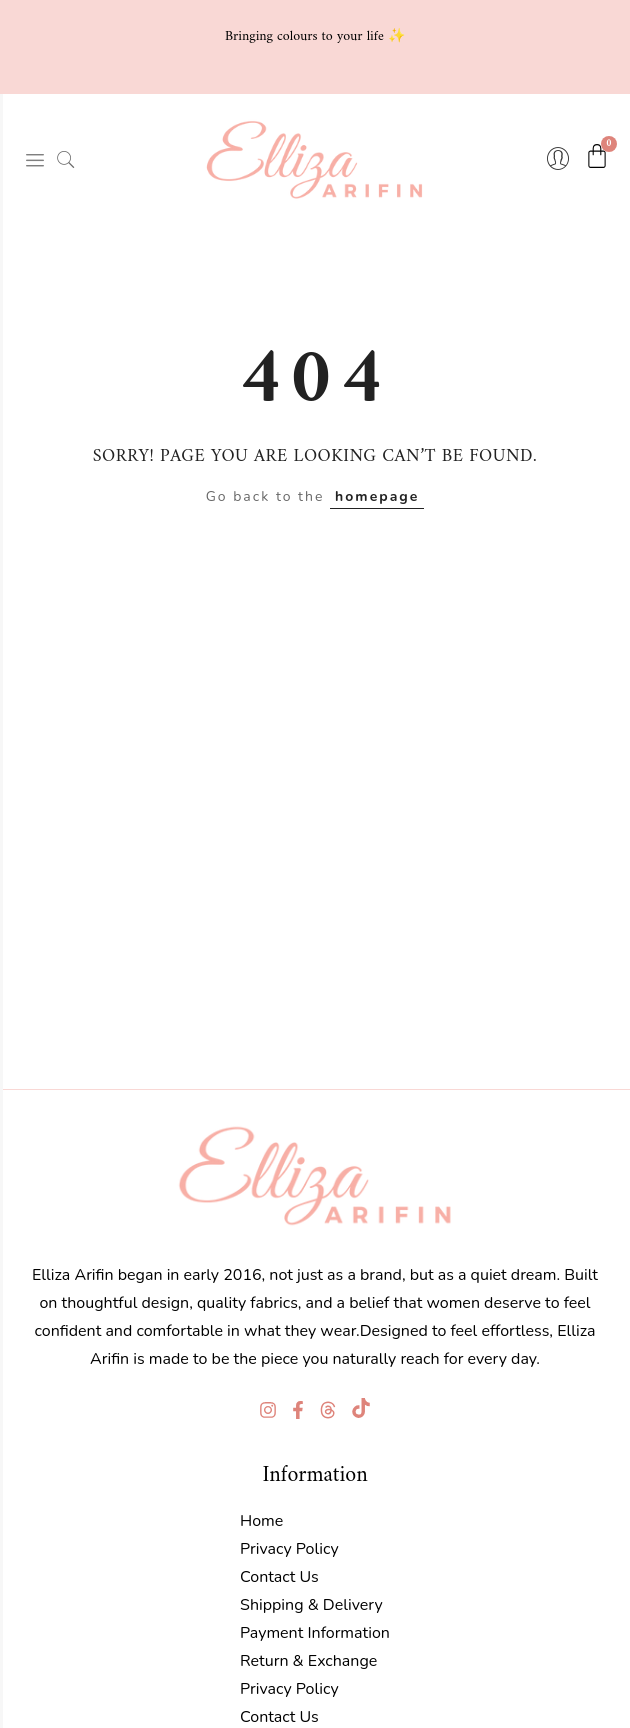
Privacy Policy (289, 1549)
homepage (377, 496)
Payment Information (315, 1633)
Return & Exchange (308, 1661)
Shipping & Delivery (311, 1605)
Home (261, 1521)
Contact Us (279, 1577)
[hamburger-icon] (35, 160)
